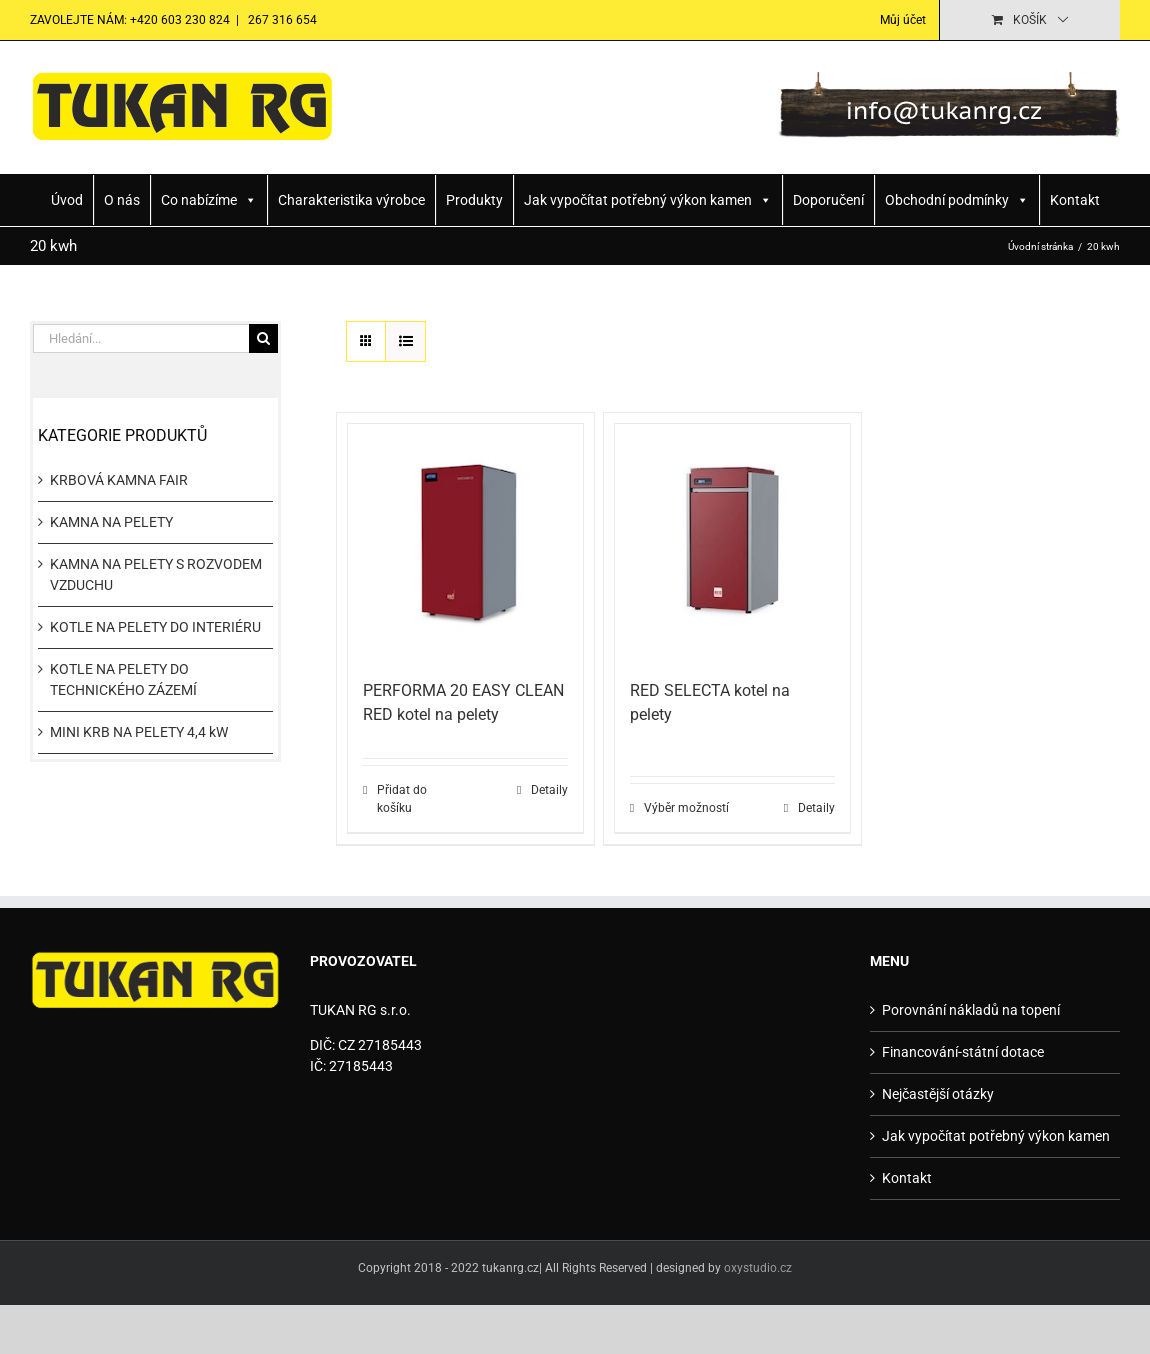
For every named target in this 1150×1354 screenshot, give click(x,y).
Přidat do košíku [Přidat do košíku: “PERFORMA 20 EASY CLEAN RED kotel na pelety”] (402, 799)
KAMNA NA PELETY (111, 522)
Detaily (549, 790)
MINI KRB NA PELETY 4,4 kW (139, 732)
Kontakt (1075, 200)
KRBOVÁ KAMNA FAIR (119, 480)
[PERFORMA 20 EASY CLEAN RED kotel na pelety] (465, 541)
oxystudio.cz (758, 1268)
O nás (122, 200)
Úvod (67, 200)
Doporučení (828, 200)
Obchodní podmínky (957, 200)
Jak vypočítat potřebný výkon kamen (648, 200)
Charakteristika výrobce (351, 200)
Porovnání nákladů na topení (971, 1010)
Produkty (474, 200)
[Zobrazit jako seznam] (405, 341)
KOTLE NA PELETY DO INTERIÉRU (155, 627)
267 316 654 (281, 20)
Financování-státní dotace (963, 1052)
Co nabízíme (209, 200)
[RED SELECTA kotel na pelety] (732, 541)
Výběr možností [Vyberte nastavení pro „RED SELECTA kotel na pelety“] (686, 808)
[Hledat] (263, 338)
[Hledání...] (141, 338)
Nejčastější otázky (938, 1094)
